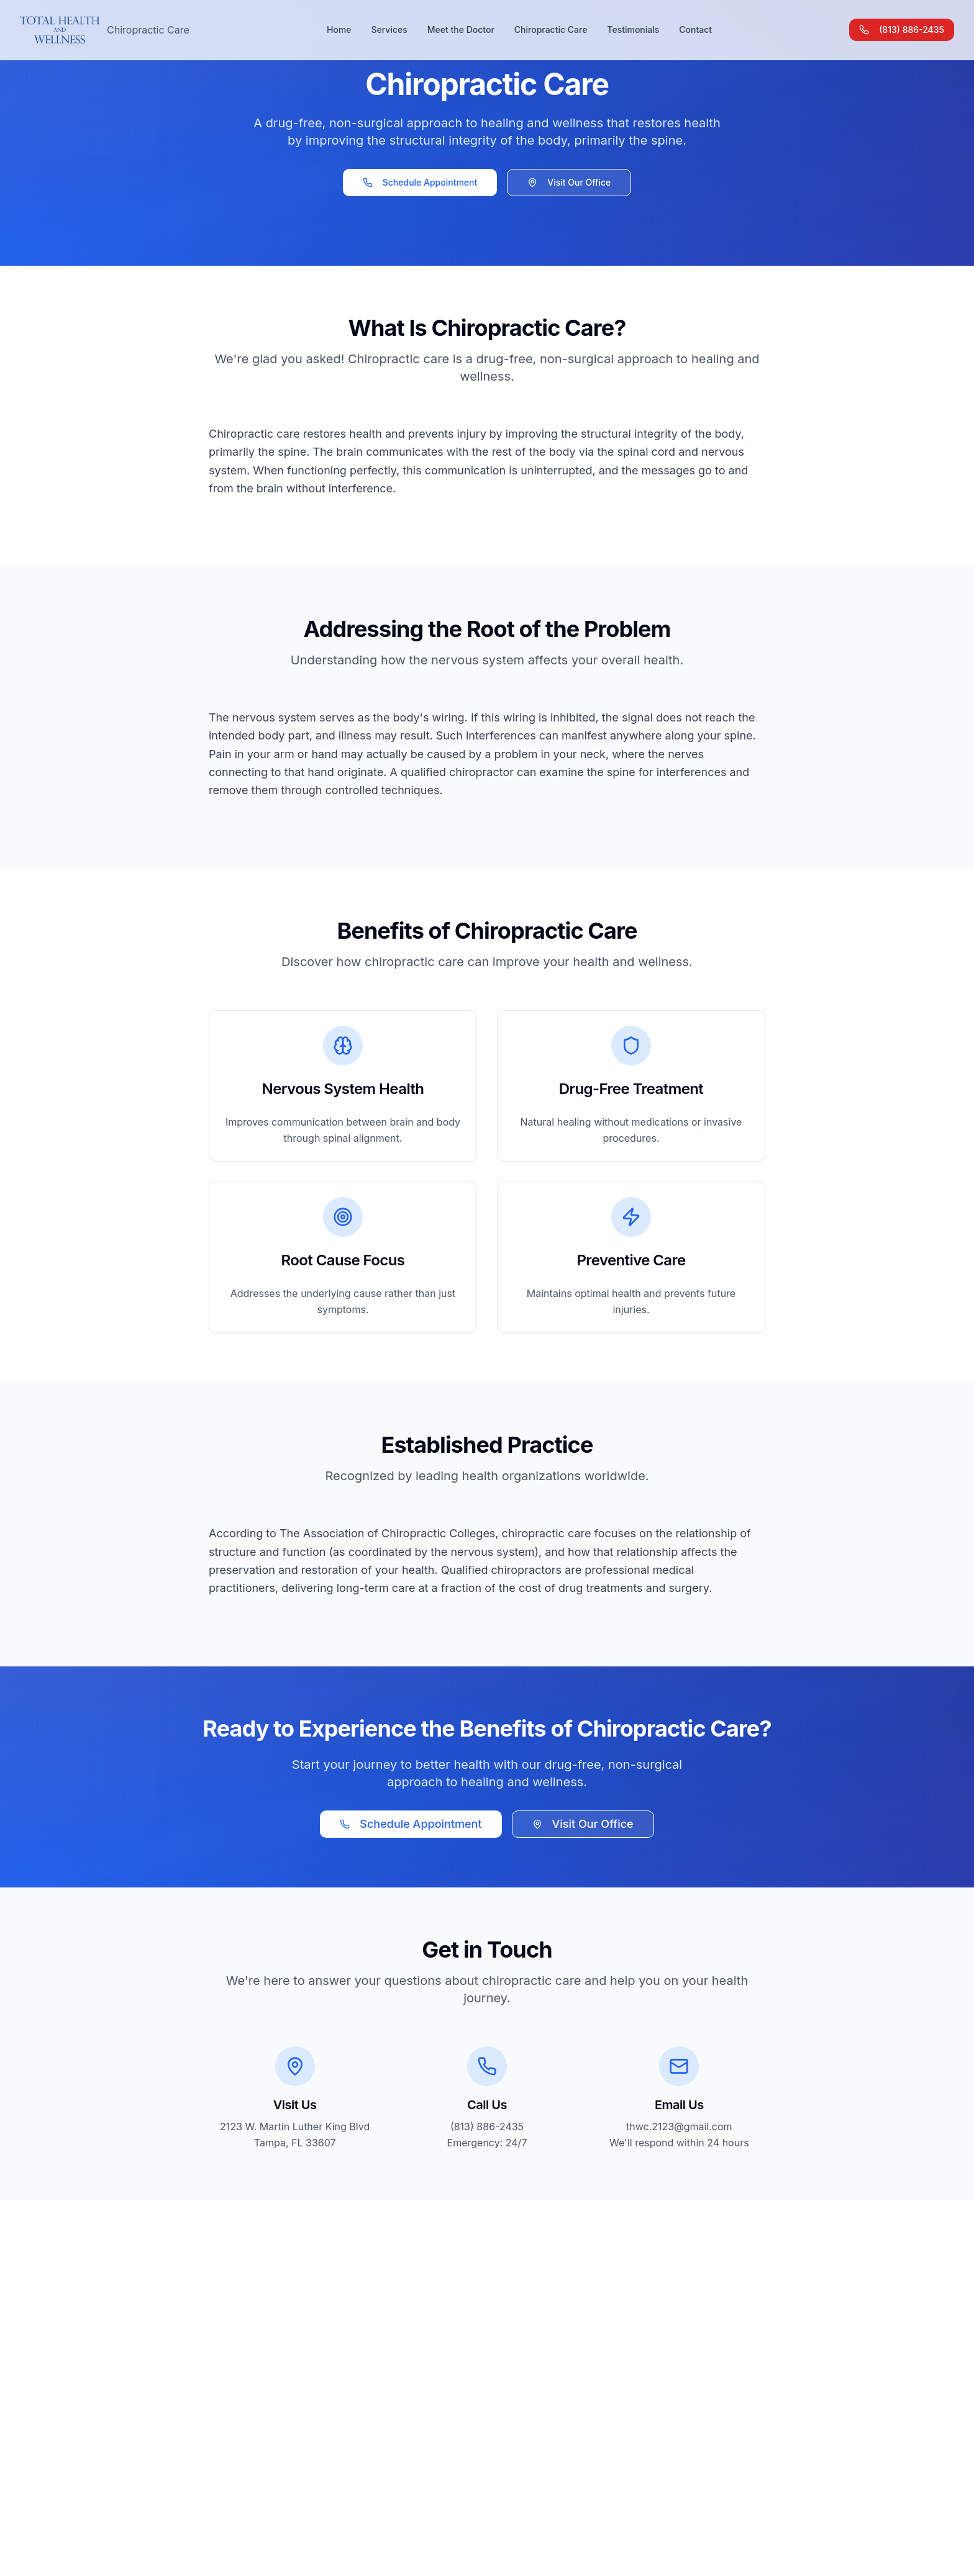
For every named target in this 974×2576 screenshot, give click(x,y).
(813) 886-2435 (901, 29)
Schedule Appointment (420, 182)
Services (389, 29)
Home (339, 29)
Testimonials (633, 29)
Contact (695, 29)
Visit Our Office (569, 182)
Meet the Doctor (460, 29)
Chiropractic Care (551, 29)
